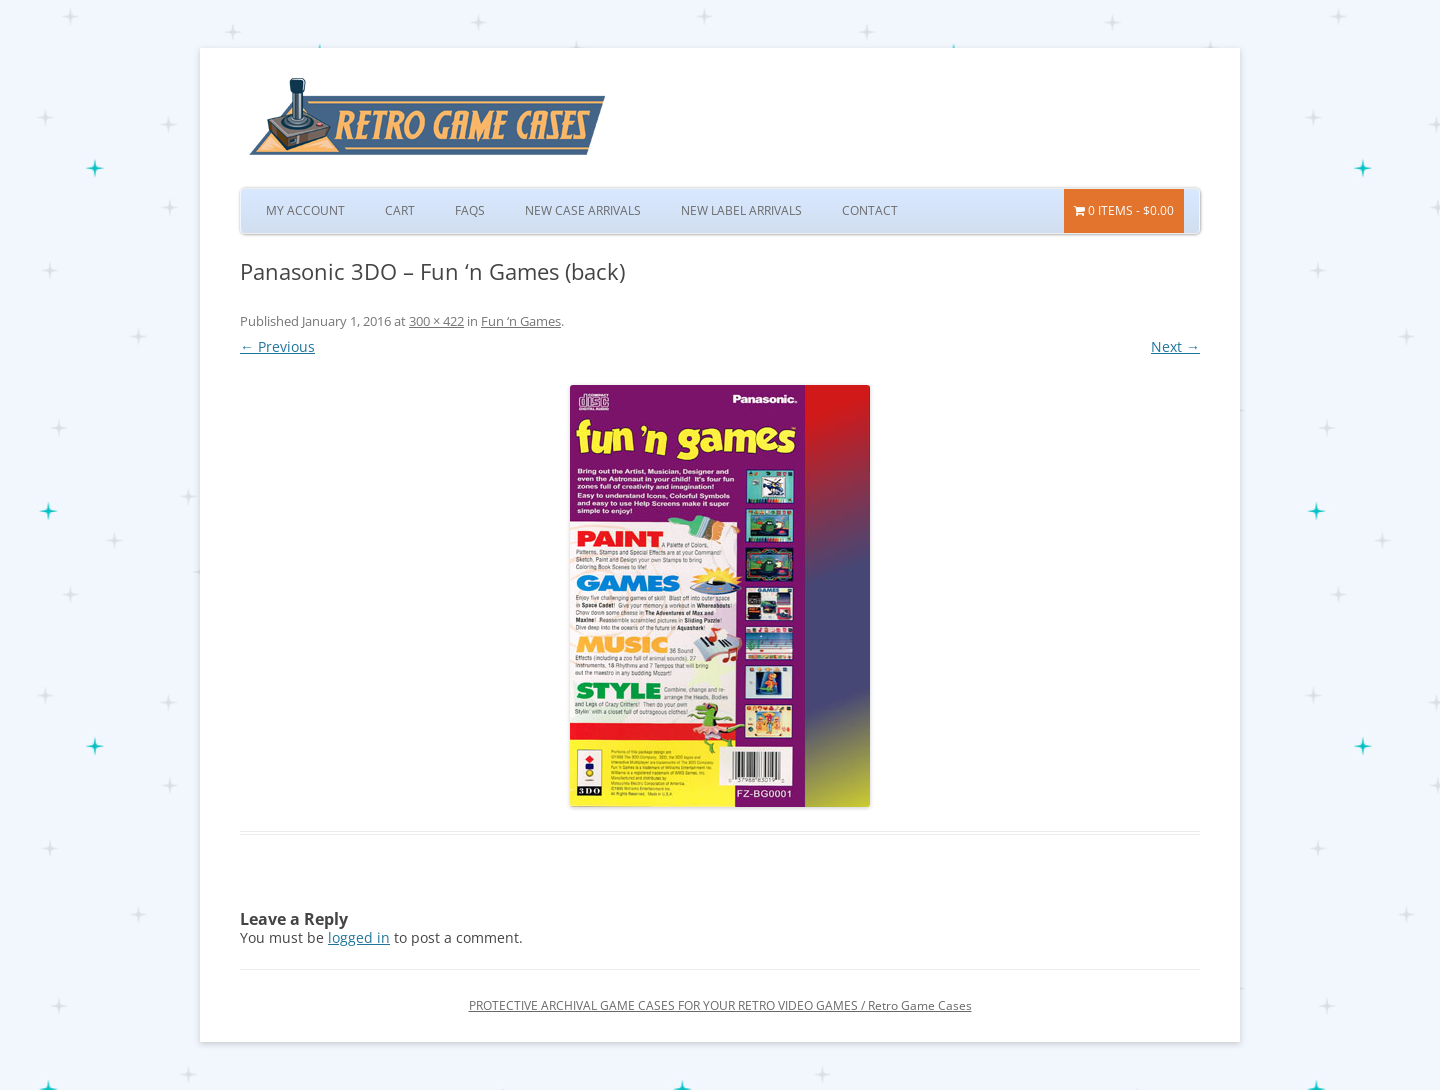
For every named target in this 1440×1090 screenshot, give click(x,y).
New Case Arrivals (583, 210)
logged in (359, 937)
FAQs (470, 210)
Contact (870, 210)
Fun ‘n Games (521, 321)
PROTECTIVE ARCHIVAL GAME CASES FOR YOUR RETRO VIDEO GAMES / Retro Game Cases (720, 1005)
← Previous (277, 346)
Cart (400, 210)
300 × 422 (436, 321)
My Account (305, 210)
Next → (1175, 346)
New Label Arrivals (741, 210)
